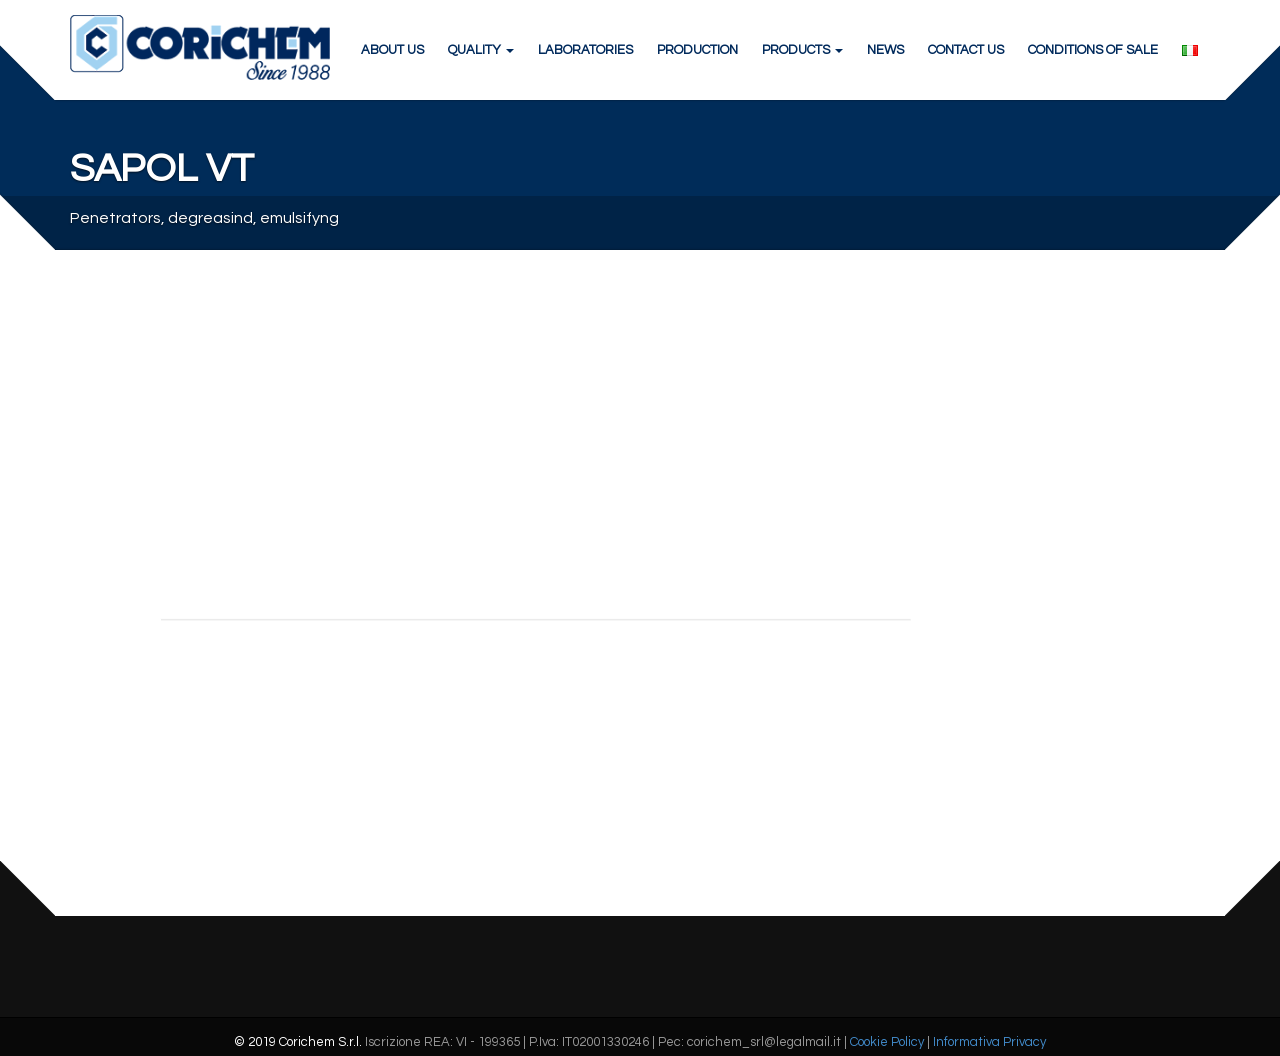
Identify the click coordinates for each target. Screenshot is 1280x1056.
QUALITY (481, 50)
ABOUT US (392, 50)
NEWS (885, 50)
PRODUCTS (802, 50)
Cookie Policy (887, 1042)
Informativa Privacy (989, 1042)
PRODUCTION (697, 50)
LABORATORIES (585, 50)
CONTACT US (966, 50)
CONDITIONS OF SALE (1093, 50)
